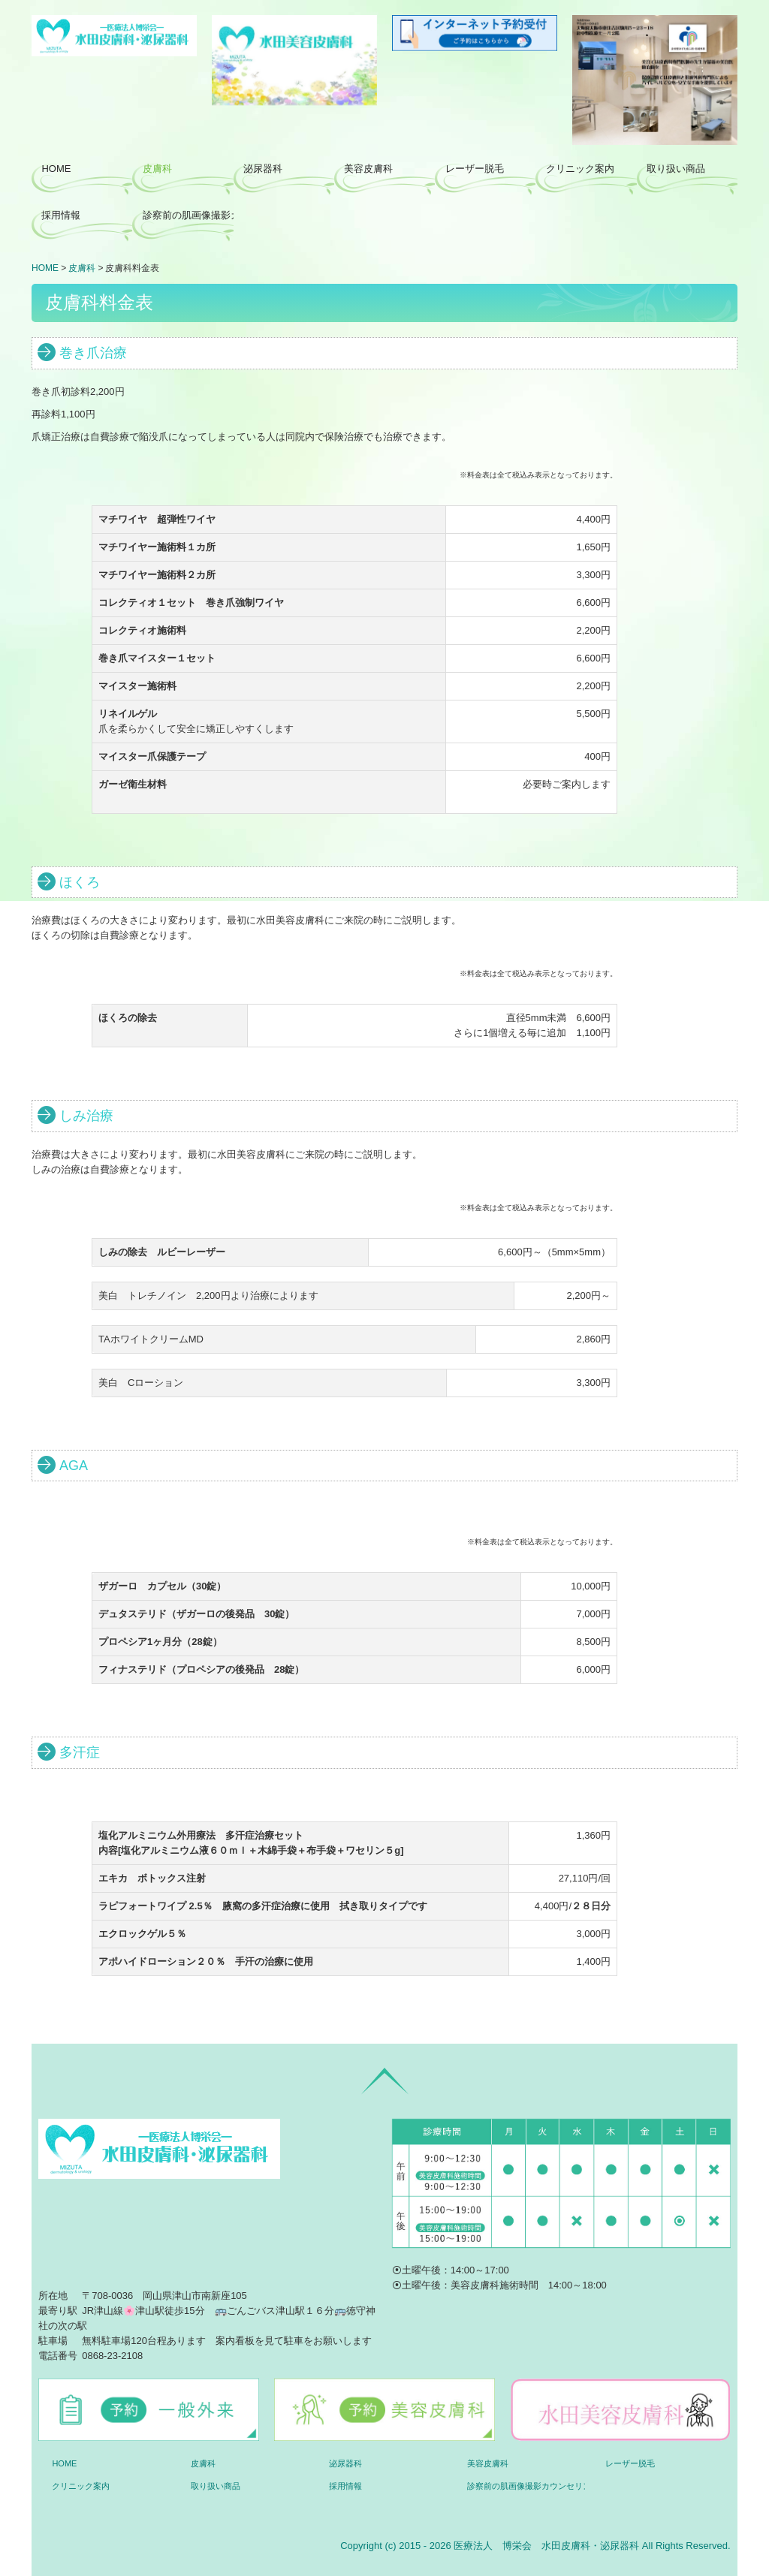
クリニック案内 (580, 168)
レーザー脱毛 (474, 168)
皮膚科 (157, 168)
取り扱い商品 (676, 168)
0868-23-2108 (112, 2355)
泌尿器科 (262, 168)
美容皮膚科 (368, 168)
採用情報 (60, 215)
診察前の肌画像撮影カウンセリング (188, 215)
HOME (56, 168)
